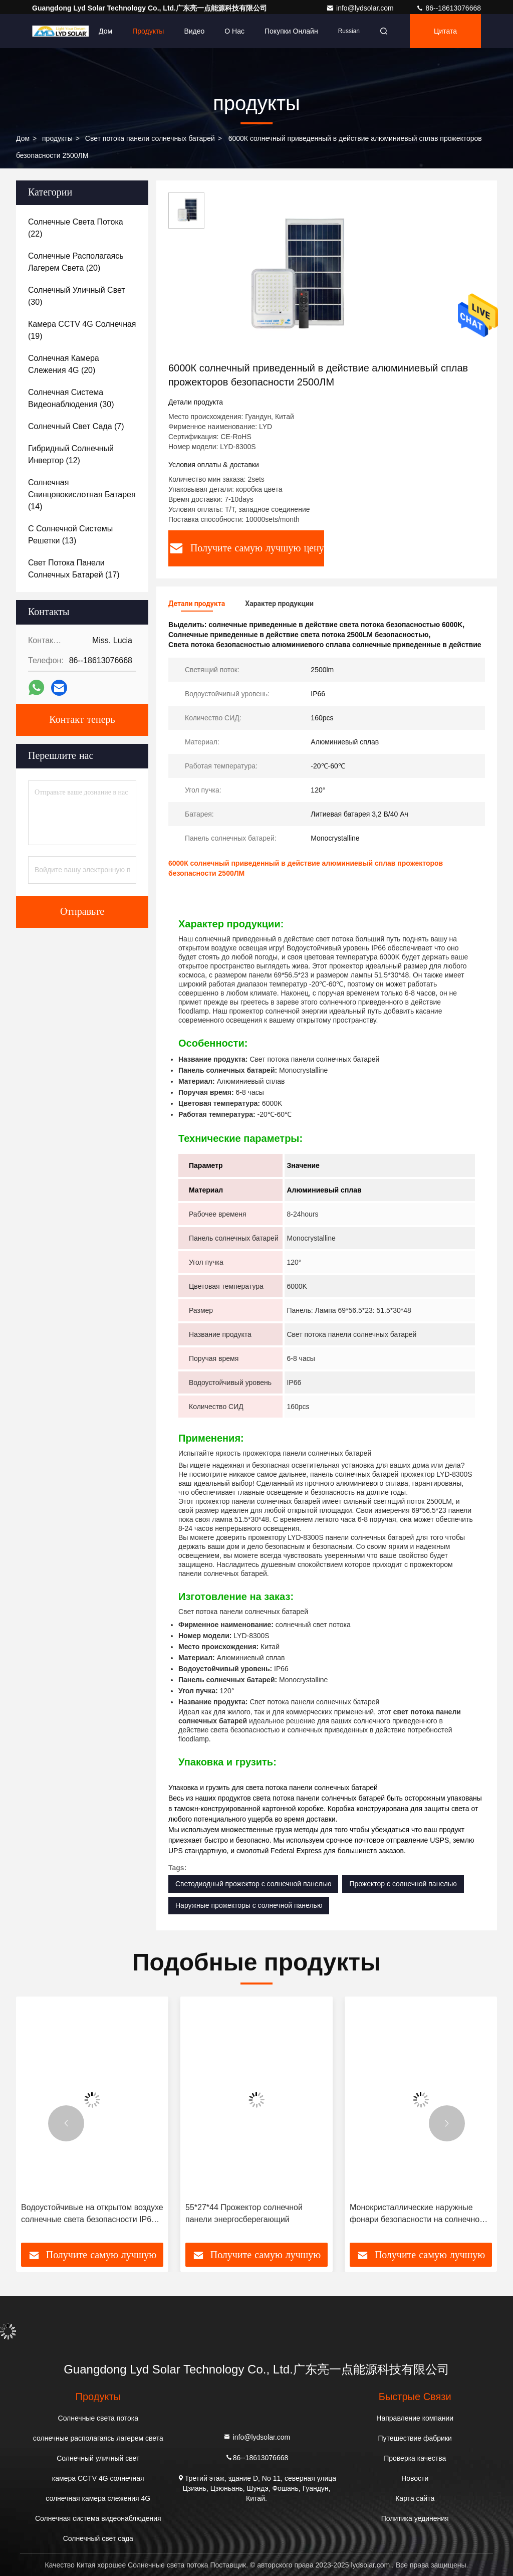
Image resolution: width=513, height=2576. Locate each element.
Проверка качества (415, 2458)
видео (194, 31)
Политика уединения (415, 2518)
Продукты (148, 31)
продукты (57, 138)
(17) (74, 568)
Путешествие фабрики (415, 2438)
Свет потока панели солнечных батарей (150, 138)
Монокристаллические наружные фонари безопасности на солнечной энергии (417, 2214)
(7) (76, 426)
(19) (82, 330)
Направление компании (414, 2418)
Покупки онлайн (291, 31)
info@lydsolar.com (360, 8)
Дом (105, 31)
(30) (76, 296)
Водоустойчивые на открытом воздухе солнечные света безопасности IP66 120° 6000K (92, 2214)
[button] (66, 2123)
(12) (71, 454)
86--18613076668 (448, 8)
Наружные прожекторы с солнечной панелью (248, 1905)
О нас (234, 31)
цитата (445, 31)
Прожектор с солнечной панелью (402, 1884)
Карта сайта (414, 2498)
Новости (414, 2478)
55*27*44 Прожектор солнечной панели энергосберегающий (244, 2213)
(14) (82, 494)
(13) (70, 534)
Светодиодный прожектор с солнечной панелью (253, 1884)
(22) (75, 228)
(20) (76, 262)
